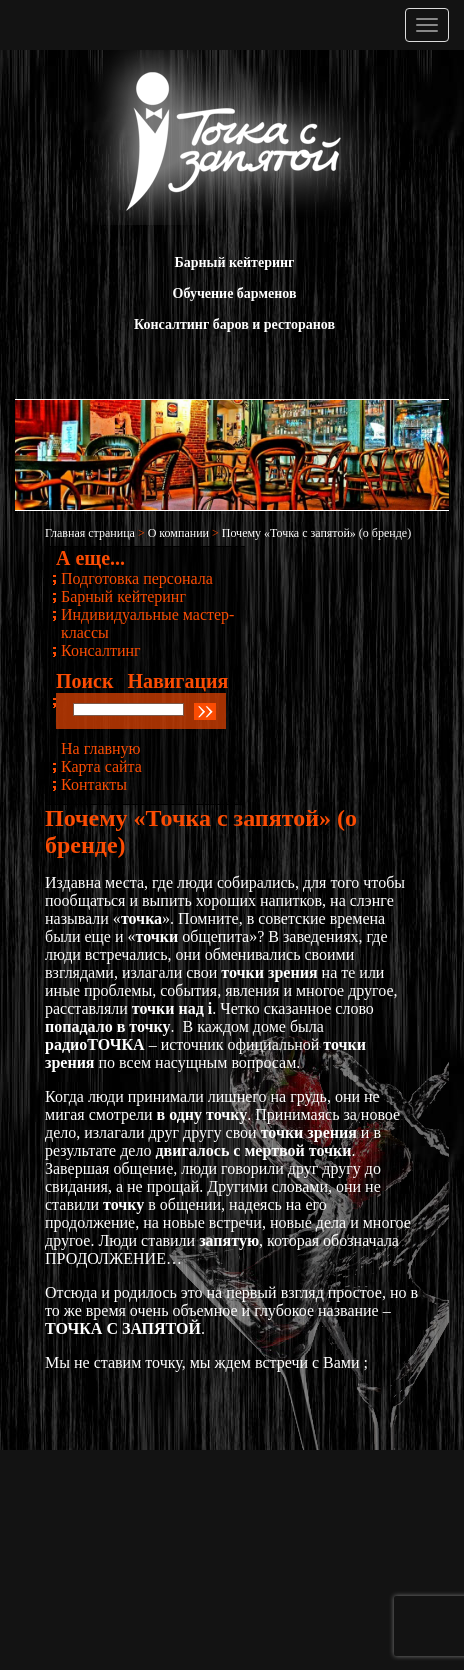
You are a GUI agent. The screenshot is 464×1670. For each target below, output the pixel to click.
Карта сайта (101, 766)
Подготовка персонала (137, 578)
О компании (178, 533)
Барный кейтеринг (235, 262)
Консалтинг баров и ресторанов (234, 324)
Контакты (94, 784)
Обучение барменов (235, 293)
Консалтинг (101, 650)
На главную (101, 748)
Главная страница (90, 533)
